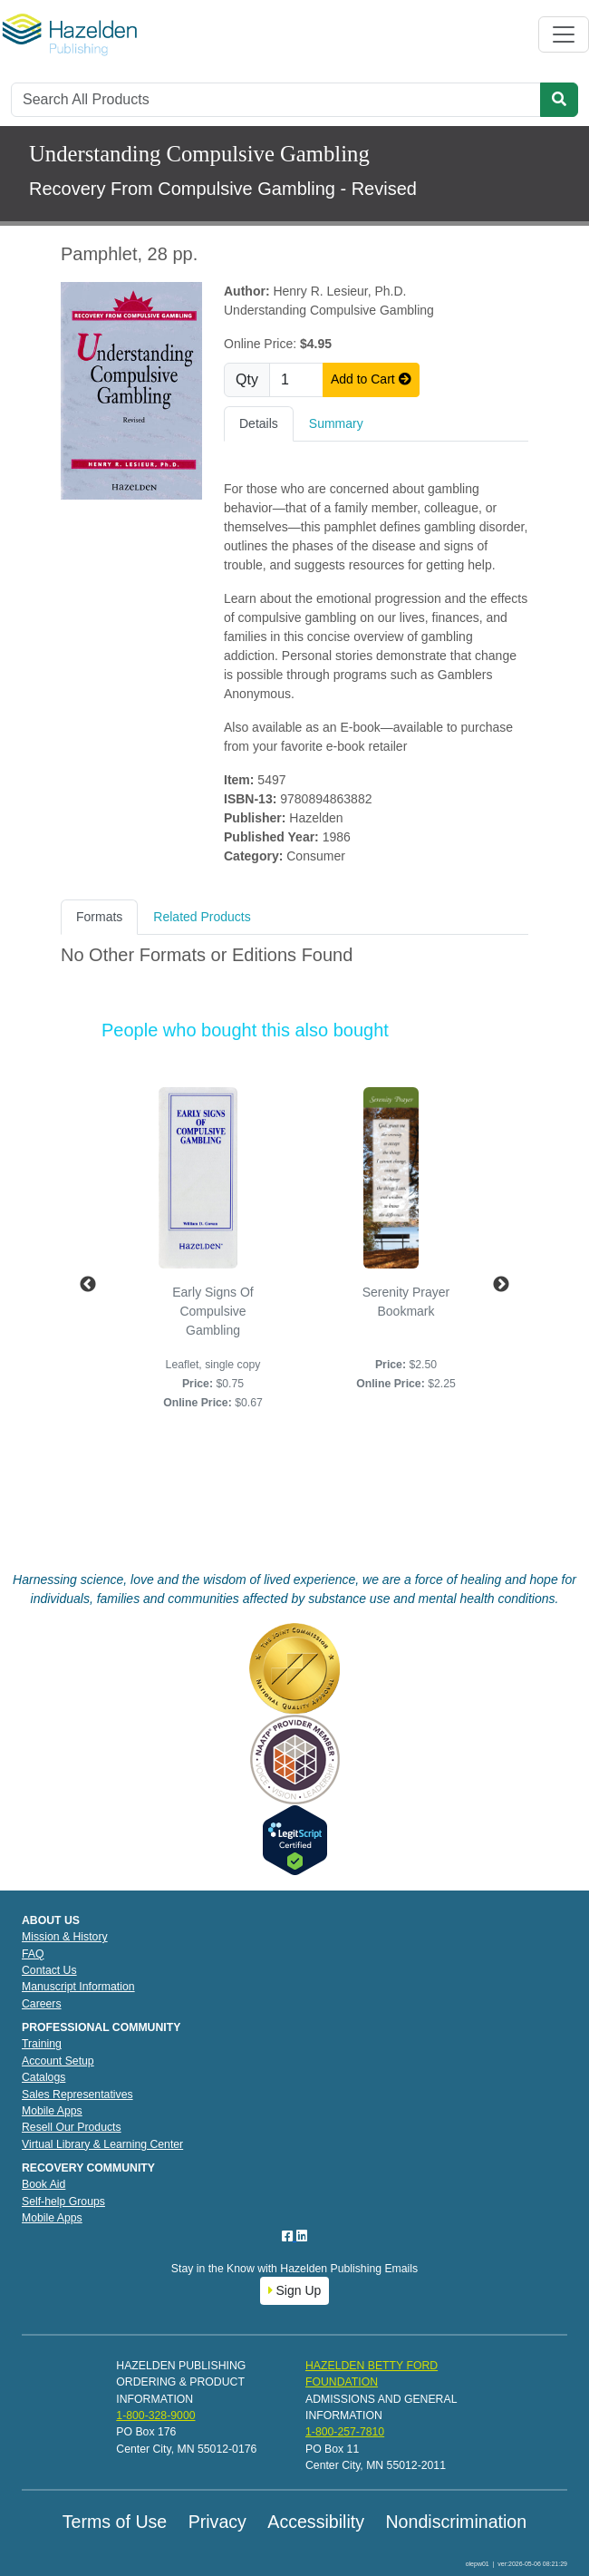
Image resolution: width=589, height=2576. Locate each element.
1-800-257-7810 (344, 2431)
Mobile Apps (52, 2111)
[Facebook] (289, 2236)
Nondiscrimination (455, 2522)
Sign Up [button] (295, 2290)
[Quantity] (296, 380)
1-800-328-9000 (155, 2415)
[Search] (276, 100)
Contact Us (49, 1970)
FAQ (33, 1954)
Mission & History (65, 1936)
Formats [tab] (99, 916)
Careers (42, 2004)
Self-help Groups (63, 2201)
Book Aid (43, 2184)
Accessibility (315, 2522)
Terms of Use (115, 2522)
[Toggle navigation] (563, 34)
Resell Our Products (71, 2127)
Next (501, 1285)
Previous (88, 1285)
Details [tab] (258, 423)
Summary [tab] (336, 423)
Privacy (217, 2522)
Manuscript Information (78, 1986)
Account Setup (58, 2061)
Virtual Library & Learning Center (102, 2144)
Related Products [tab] (201, 916)
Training (42, 2043)
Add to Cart (371, 379)
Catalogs (43, 2077)
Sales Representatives (77, 2094)
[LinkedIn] (301, 2236)
